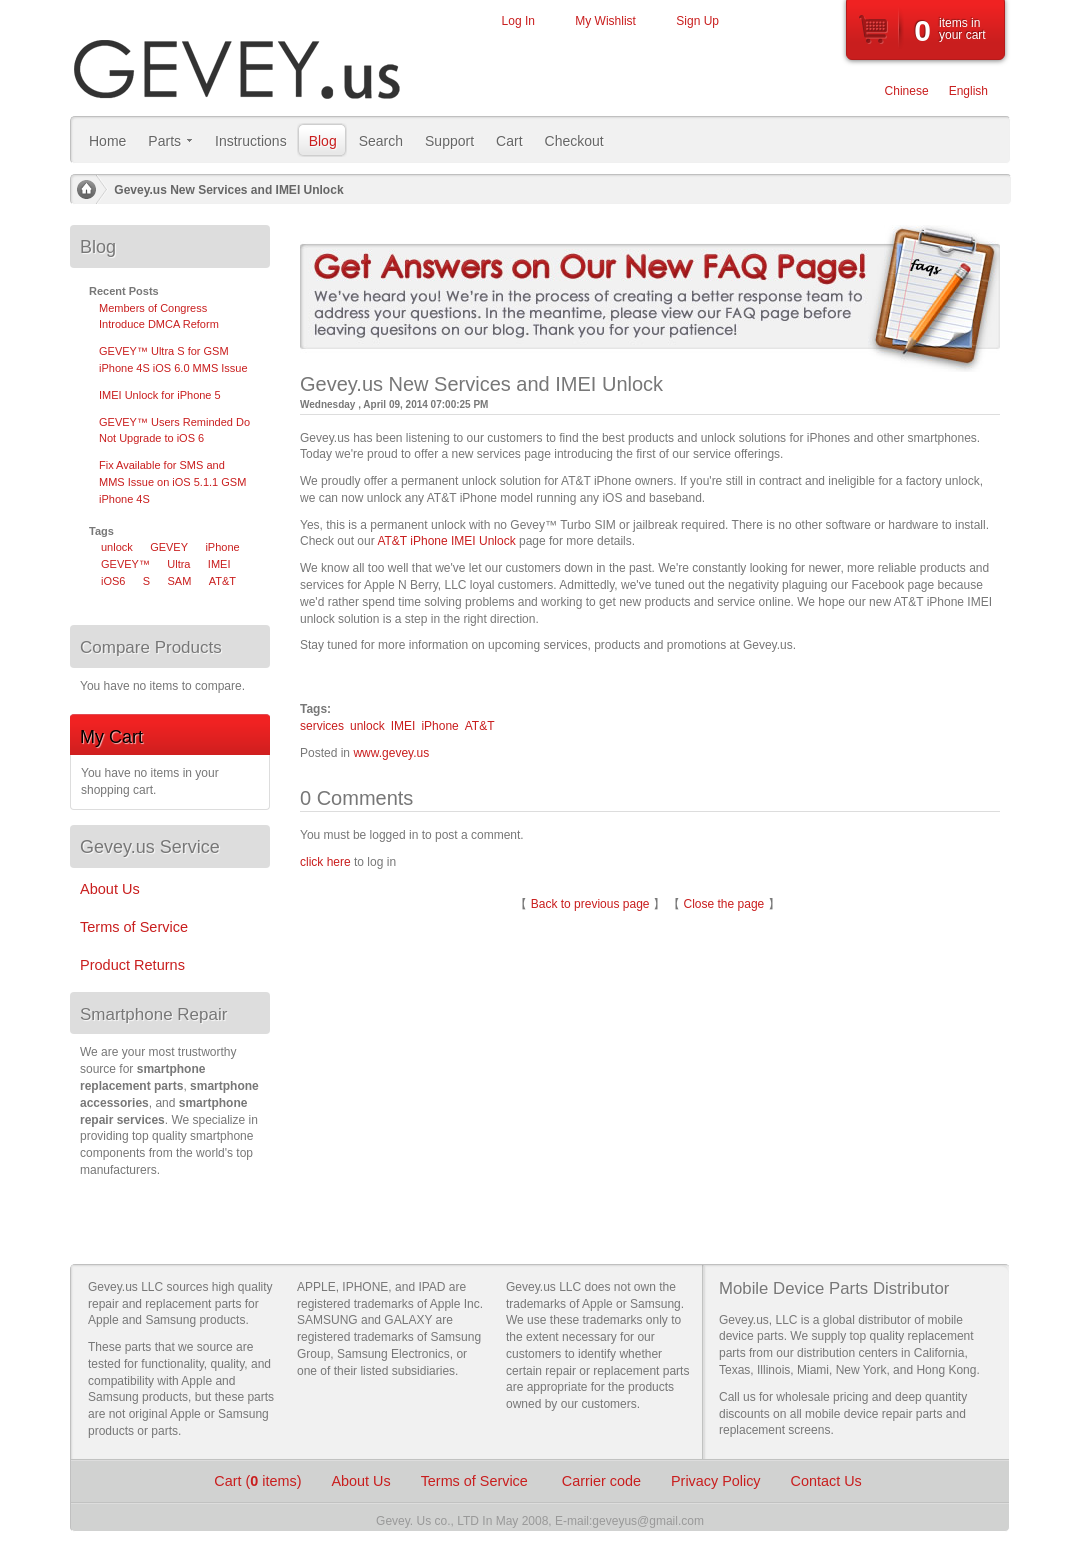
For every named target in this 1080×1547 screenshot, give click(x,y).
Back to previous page (590, 904)
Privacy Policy (716, 1481)
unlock (367, 726)
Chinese (907, 91)
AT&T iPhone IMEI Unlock (446, 541)
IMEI (403, 726)
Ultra (178, 564)
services (322, 726)
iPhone (439, 726)
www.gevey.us (391, 753)
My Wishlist (605, 21)
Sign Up (697, 21)
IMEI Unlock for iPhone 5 (160, 395)
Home (86, 190)
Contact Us (826, 1481)
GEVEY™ (125, 564)
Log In (518, 21)
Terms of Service (476, 1481)
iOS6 (113, 581)
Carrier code (601, 1481)
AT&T (480, 726)
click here (325, 862)
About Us (360, 1481)
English (968, 91)
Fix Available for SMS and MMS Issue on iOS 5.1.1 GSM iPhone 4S (172, 482)
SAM (180, 581)
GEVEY (169, 547)
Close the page (724, 904)
